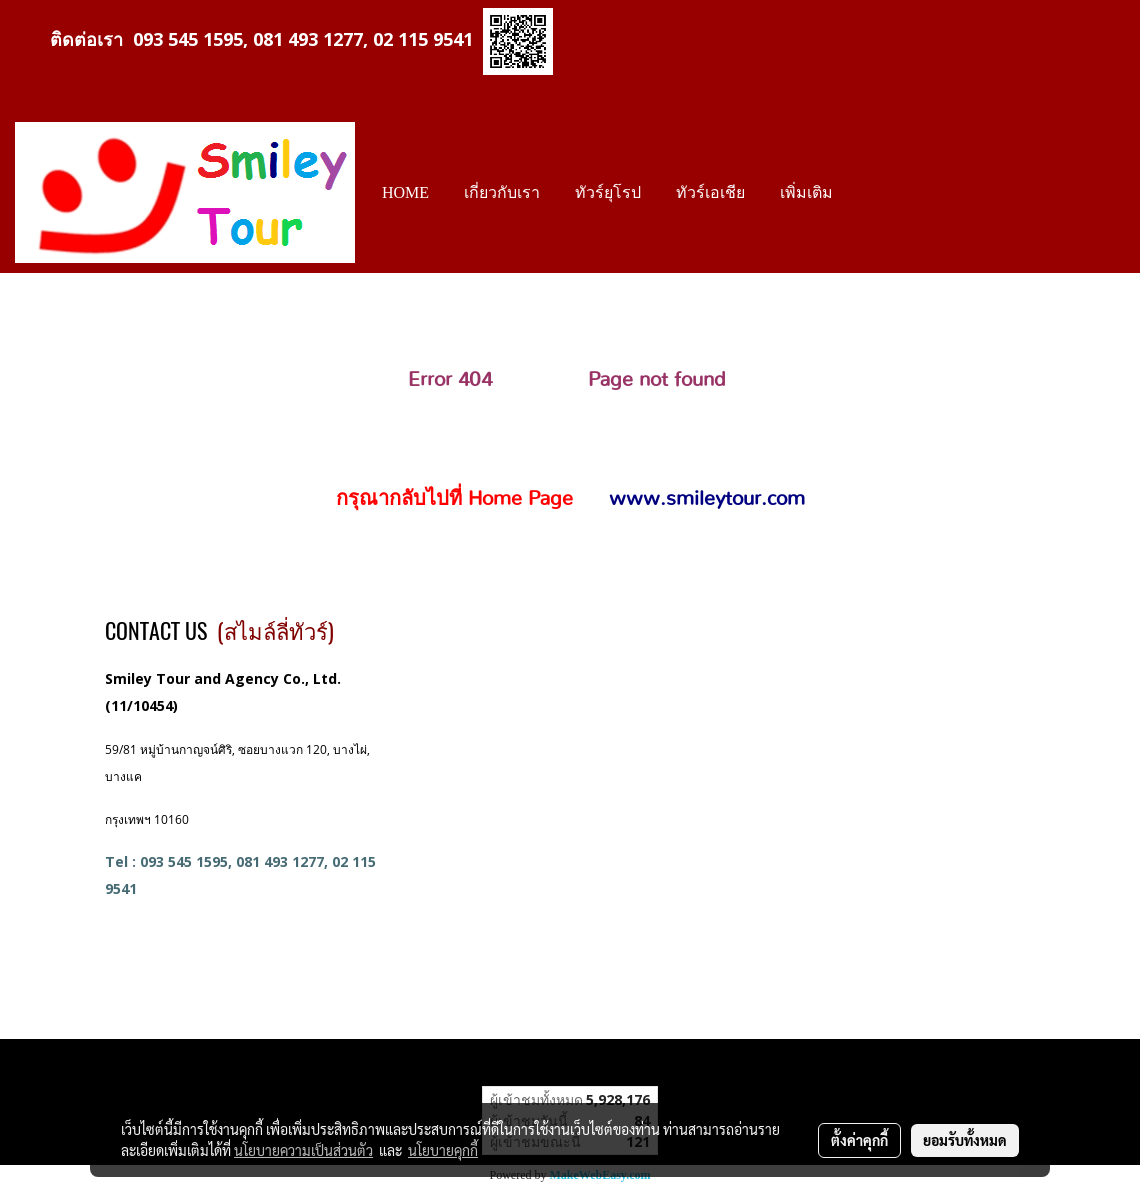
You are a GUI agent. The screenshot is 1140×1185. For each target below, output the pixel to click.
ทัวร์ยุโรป (608, 192)
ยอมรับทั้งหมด (965, 1140)
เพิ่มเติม (806, 192)
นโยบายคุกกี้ (443, 1150)
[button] (868, 193)
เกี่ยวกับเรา (502, 192)
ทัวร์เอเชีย (710, 192)
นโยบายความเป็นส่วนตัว (303, 1150)
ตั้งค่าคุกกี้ (859, 1140)
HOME (405, 192)
